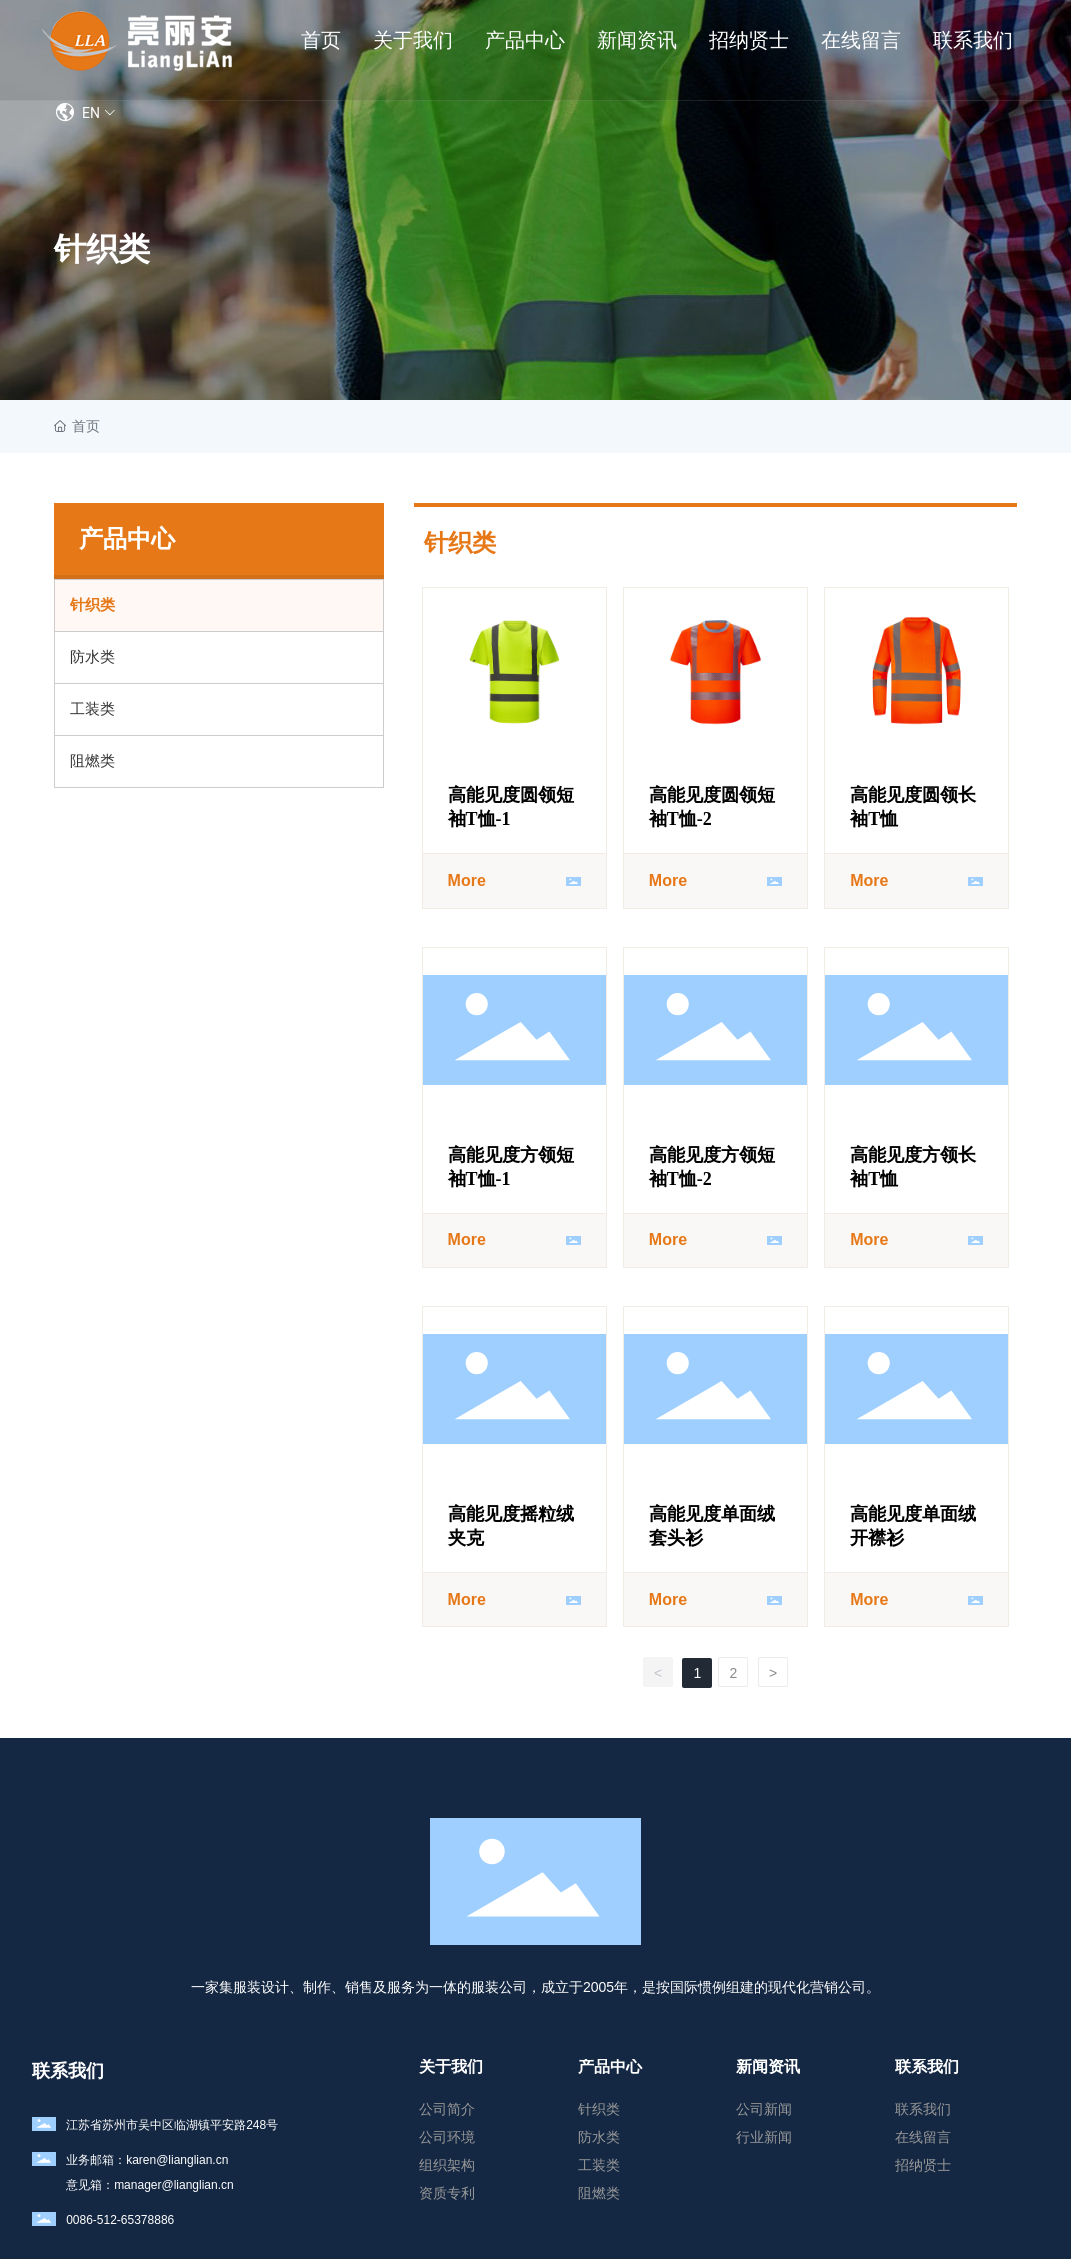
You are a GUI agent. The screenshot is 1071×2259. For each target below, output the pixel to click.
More (467, 880)
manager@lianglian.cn (174, 2185)
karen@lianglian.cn (177, 2160)
